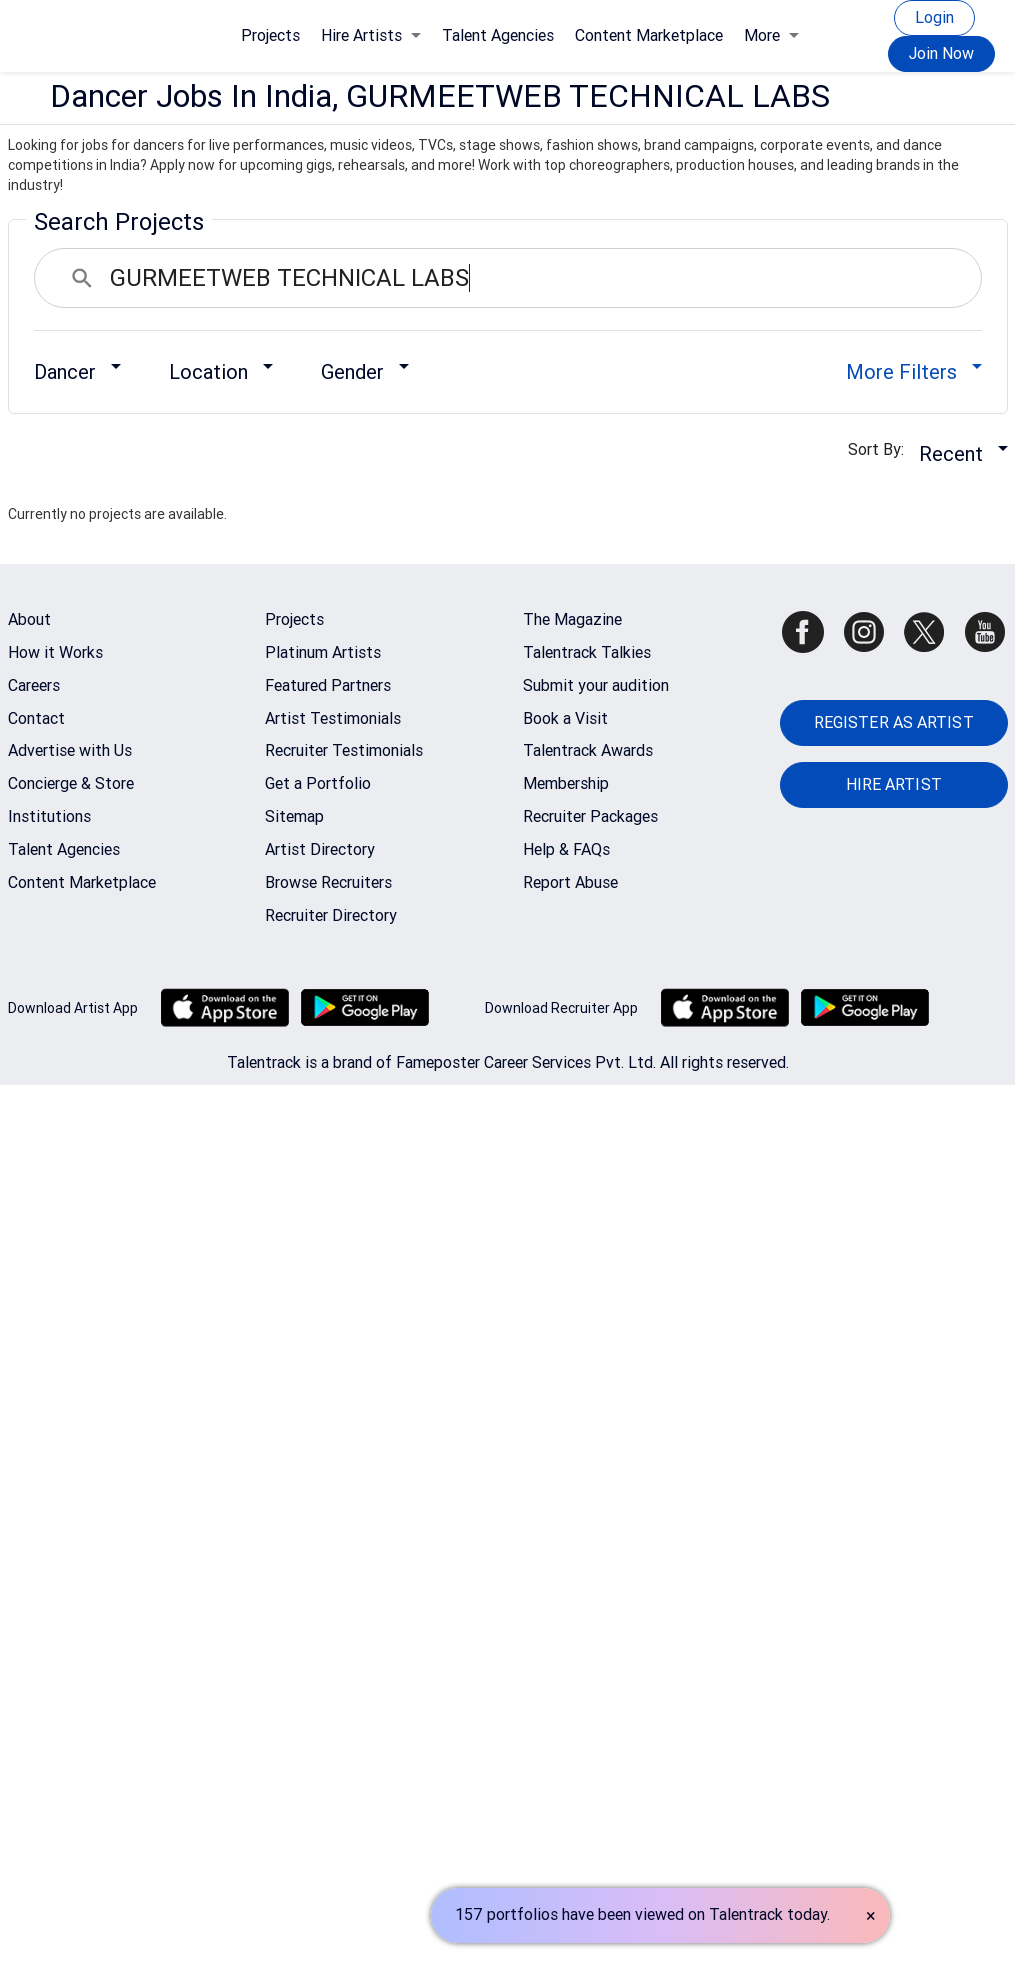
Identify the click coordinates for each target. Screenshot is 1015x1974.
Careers (34, 685)
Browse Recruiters (328, 882)
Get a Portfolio (318, 783)
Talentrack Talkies (587, 652)
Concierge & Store (71, 783)
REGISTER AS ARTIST (894, 722)
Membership (566, 783)
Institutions (49, 816)
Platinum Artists (323, 652)
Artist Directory (320, 849)
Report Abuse (570, 882)
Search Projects (119, 222)
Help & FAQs (566, 849)
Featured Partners (328, 685)
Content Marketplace (649, 35)
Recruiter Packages (590, 816)
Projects (270, 35)
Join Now (941, 53)
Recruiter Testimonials (344, 750)
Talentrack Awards (588, 750)
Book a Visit (565, 718)
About (29, 619)
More (771, 35)
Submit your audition (596, 685)
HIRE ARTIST (894, 784)
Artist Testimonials (333, 718)
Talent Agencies (498, 35)
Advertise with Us (70, 750)
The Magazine (572, 619)
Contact (36, 718)
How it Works (55, 652)
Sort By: (882, 449)
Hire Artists (371, 35)
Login (934, 17)
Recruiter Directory (331, 915)
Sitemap (294, 816)
